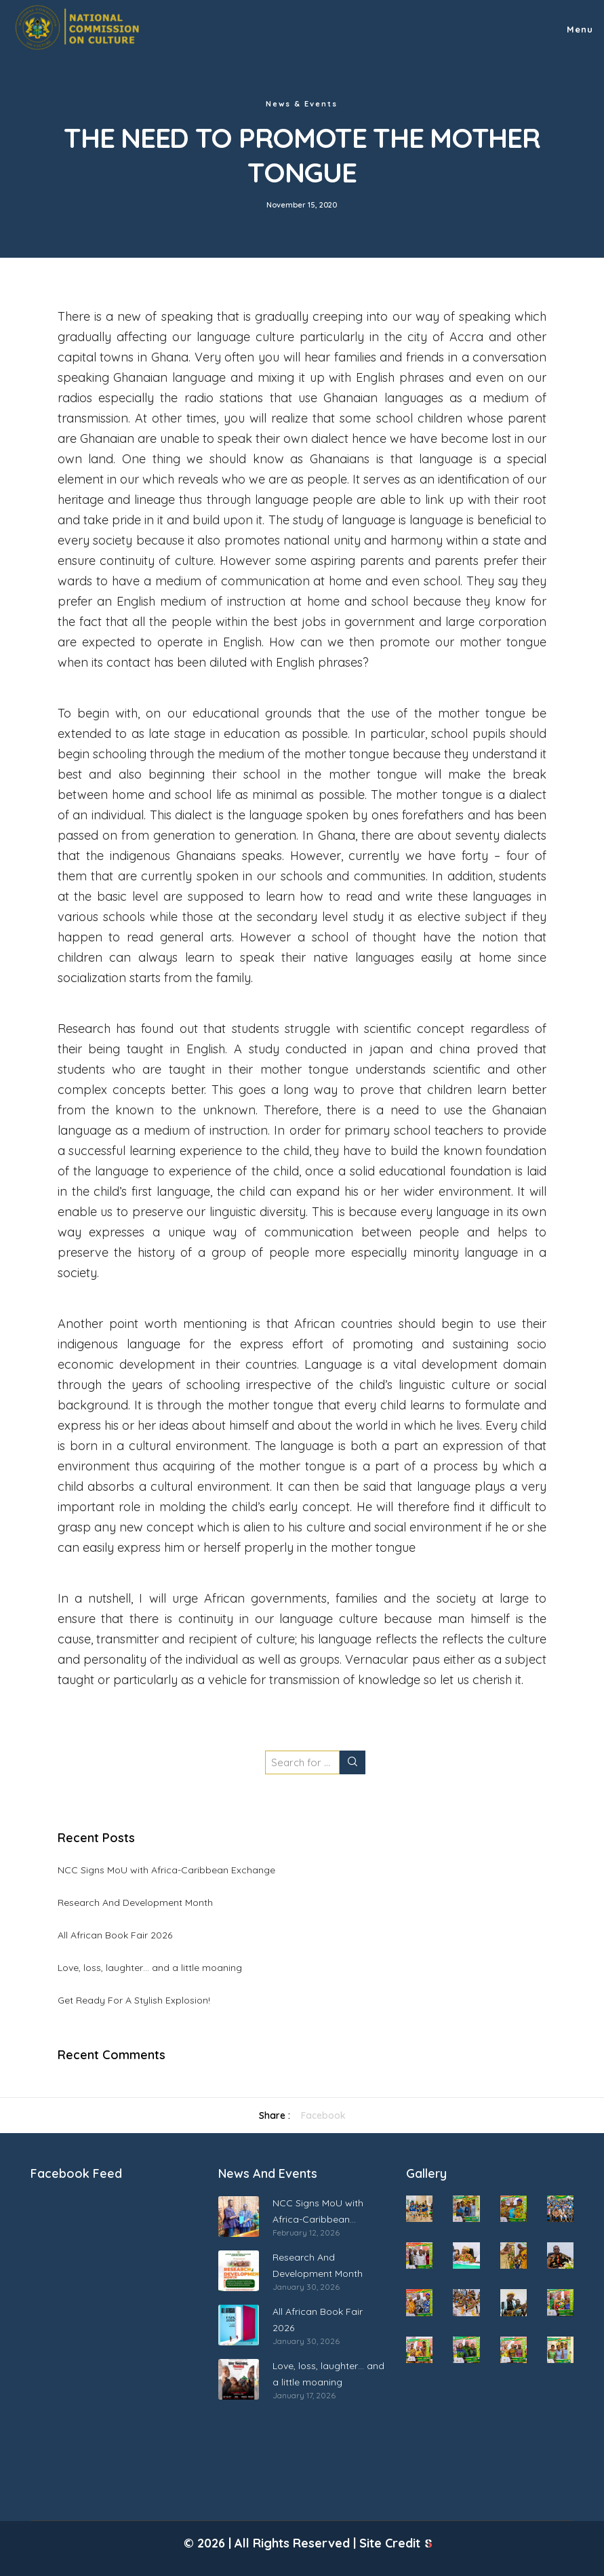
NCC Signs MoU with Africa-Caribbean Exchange (166, 1870)
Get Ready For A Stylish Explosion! (134, 2000)
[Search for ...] (302, 1762)
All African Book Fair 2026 (115, 1935)
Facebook (323, 2115)
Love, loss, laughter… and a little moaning (150, 1968)
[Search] (352, 1762)
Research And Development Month (135, 1902)
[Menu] (573, 27)
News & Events (302, 104)
